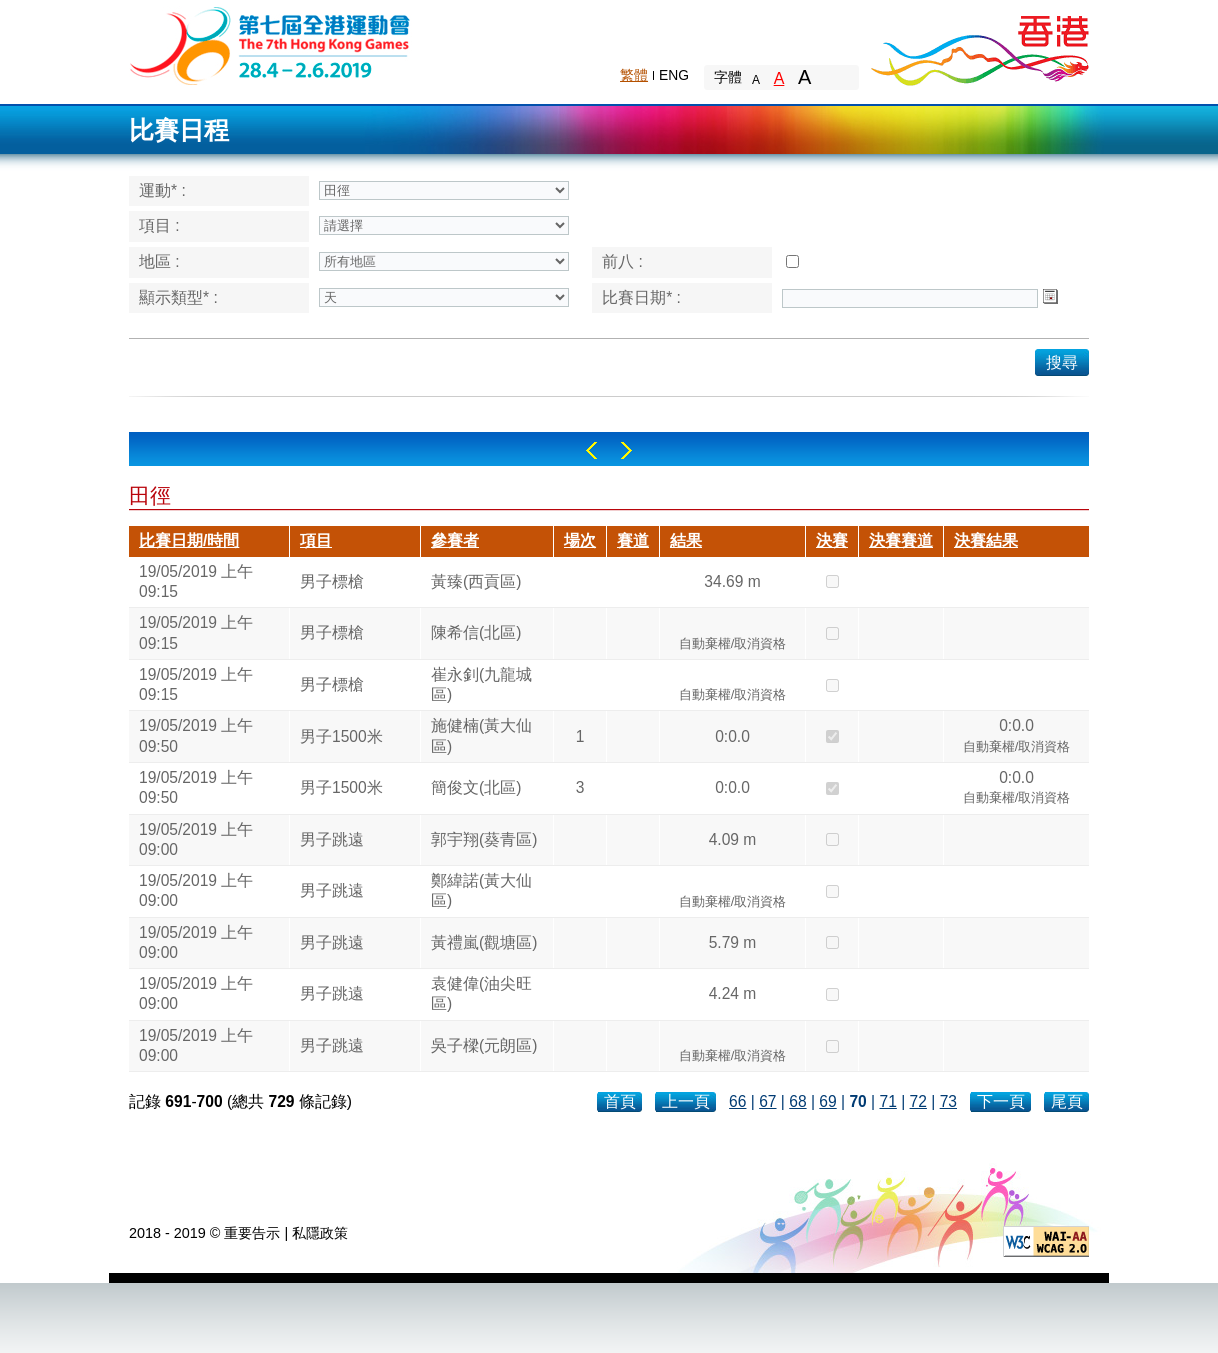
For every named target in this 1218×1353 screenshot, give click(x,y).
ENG (674, 75)
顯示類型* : (178, 297)
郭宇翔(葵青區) (484, 839)
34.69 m (732, 581)
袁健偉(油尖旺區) (481, 993)
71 (887, 1101)
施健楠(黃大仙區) (481, 735)
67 (767, 1101)
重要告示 (252, 1233)
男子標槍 (332, 581)
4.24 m (733, 993)
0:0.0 (732, 736)
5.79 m (733, 942)
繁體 (634, 75)
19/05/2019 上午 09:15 (196, 581)
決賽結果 (986, 540)
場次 (580, 540)
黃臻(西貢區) (476, 581)
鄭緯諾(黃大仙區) (481, 890)
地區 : (159, 261)
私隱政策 (320, 1233)
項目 (316, 540)
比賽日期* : (641, 297)
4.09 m (733, 839)
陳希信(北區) (476, 632)
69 (827, 1101)
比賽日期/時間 (189, 540)
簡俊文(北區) (476, 787)
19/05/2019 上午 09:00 (196, 839)
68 (797, 1101)
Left (591, 450)
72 (918, 1101)
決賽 (832, 540)
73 (948, 1101)
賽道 (633, 540)
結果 (686, 540)
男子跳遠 (332, 839)
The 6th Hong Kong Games (270, 44)
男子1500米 (341, 736)
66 (737, 1101)
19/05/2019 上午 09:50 (196, 735)
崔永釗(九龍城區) (481, 684)
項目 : (159, 225)
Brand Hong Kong (979, 45)
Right (626, 450)
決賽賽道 (901, 540)
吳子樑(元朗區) (484, 1045)
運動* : (162, 190)
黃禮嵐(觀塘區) (484, 942)
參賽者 (455, 540)
